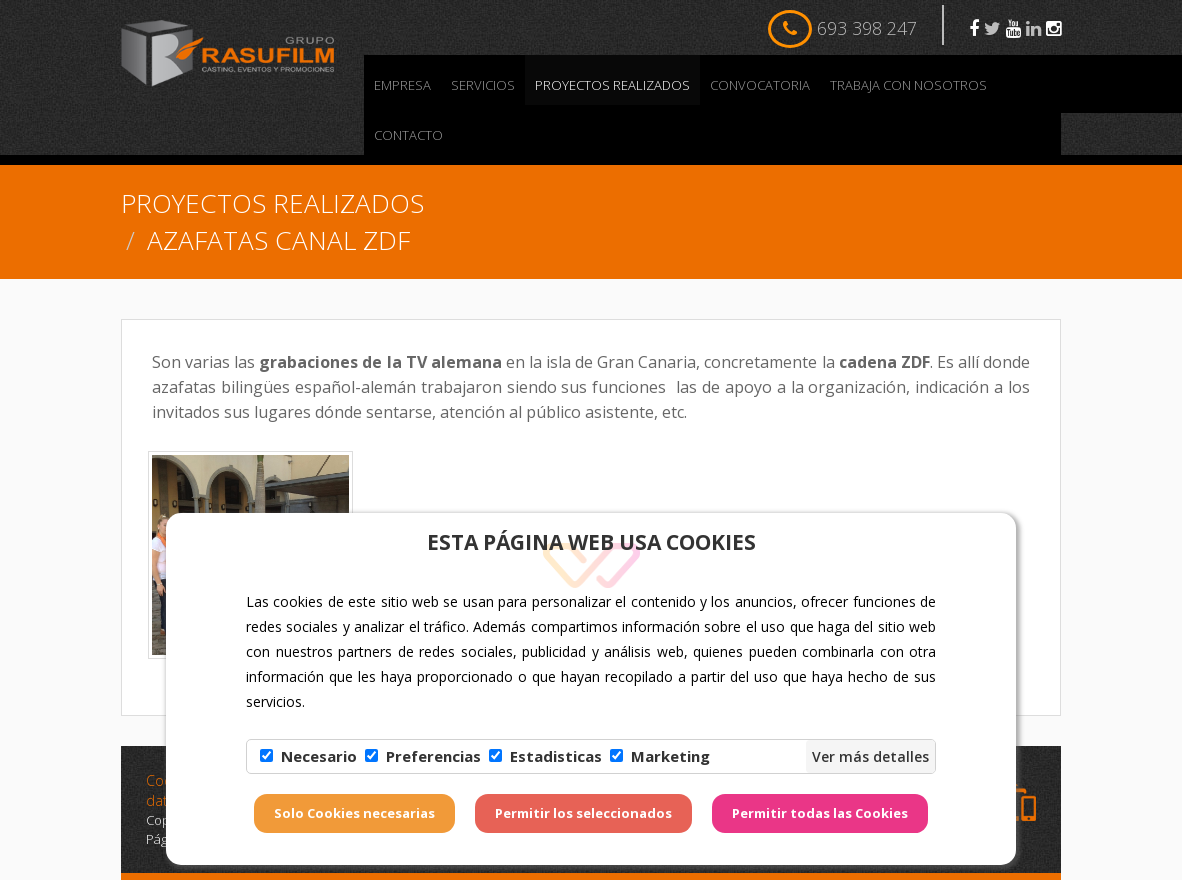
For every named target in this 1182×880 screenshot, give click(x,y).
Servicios (483, 85)
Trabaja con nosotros (908, 85)
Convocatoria (760, 85)
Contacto (408, 135)
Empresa (402, 85)
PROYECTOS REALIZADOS (612, 85)
